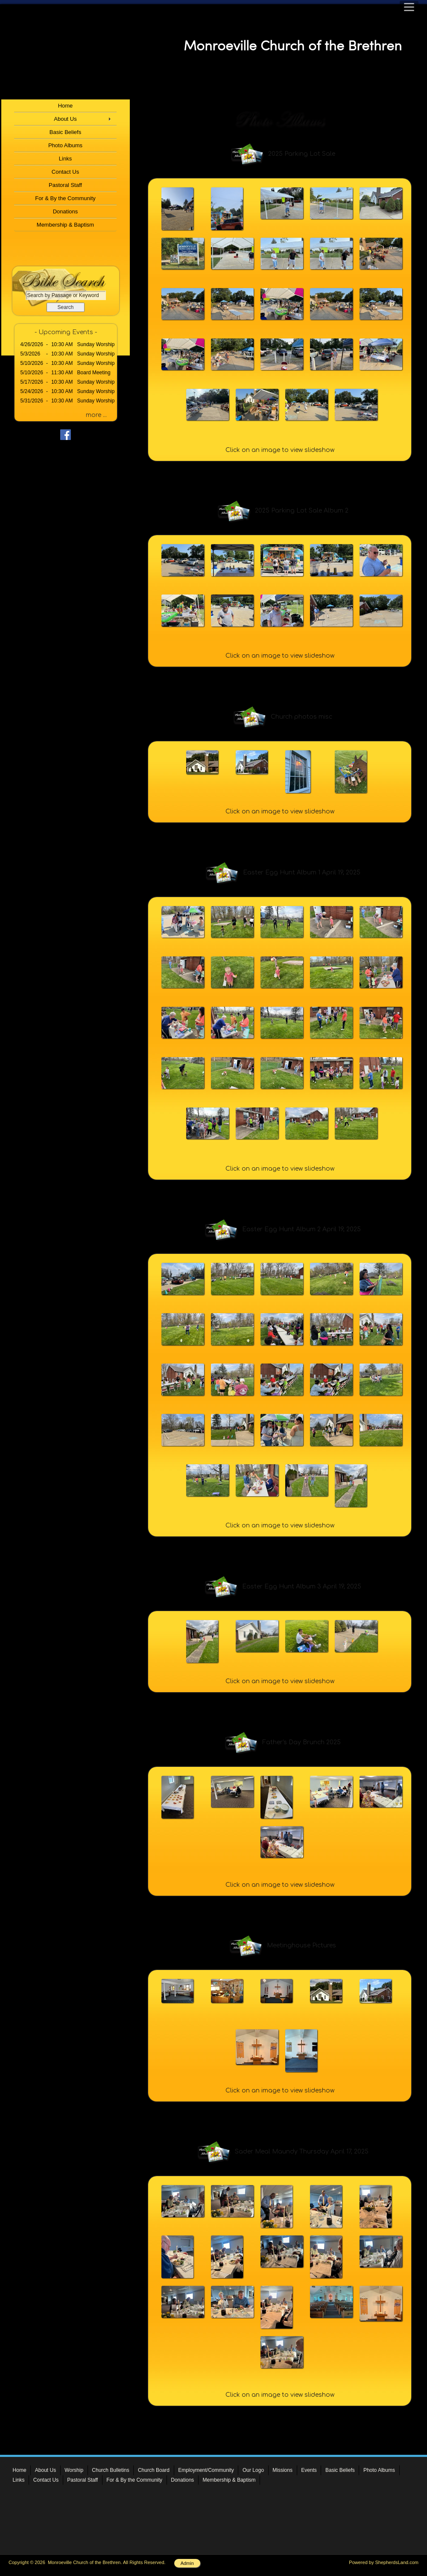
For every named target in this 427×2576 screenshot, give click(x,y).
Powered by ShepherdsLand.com (383, 2562)
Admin (187, 2563)
